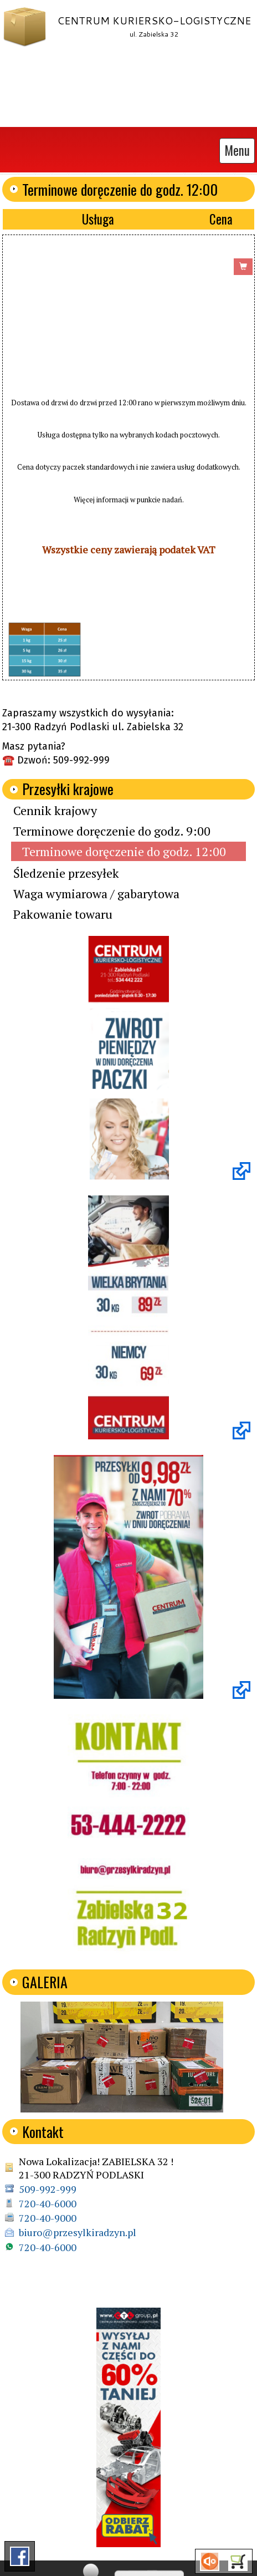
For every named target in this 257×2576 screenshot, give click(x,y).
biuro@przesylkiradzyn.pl (77, 2229)
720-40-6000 (47, 2200)
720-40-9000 (47, 2214)
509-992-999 (47, 2185)
